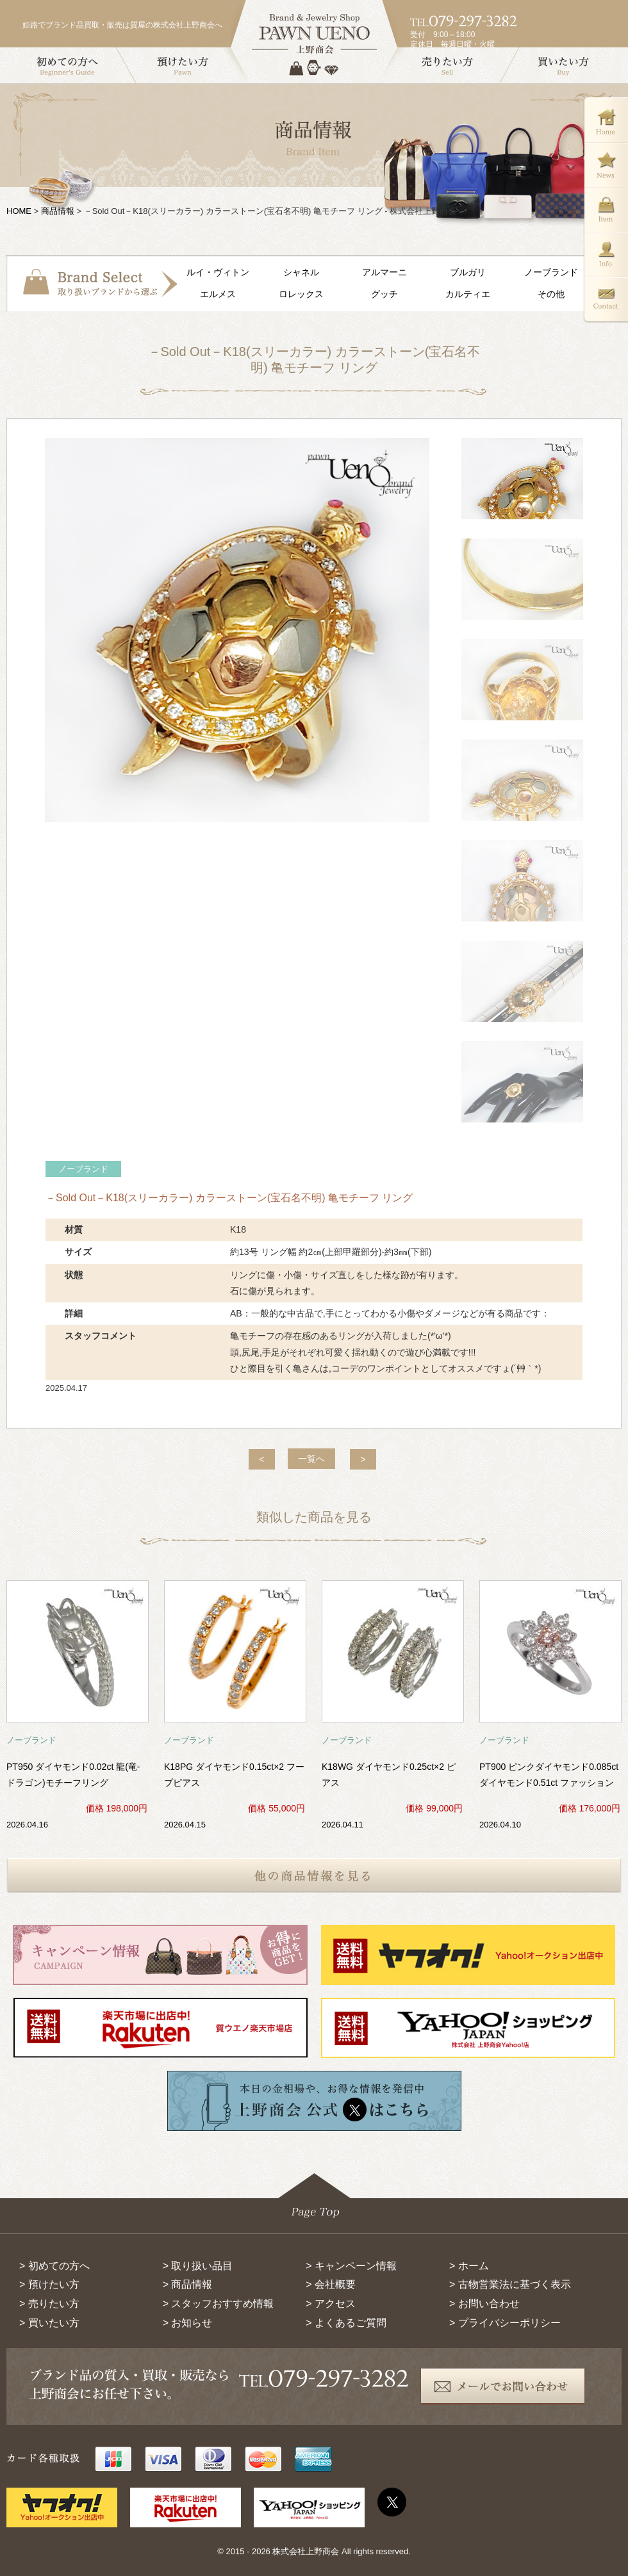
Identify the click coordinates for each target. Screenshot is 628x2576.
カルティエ (467, 294)
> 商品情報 (188, 2284)
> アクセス (331, 2303)
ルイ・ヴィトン (217, 272)
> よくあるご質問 (346, 2322)
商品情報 (57, 211)
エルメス (218, 294)
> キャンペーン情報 (351, 2265)
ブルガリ (468, 272)
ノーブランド (551, 272)
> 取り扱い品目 (198, 2265)
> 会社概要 (331, 2284)
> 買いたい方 (49, 2322)
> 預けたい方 (49, 2284)
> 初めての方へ (54, 2265)
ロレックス (301, 294)
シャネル (301, 272)
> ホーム (469, 2265)
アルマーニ (384, 272)
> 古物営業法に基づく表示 (510, 2284)
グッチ (384, 294)
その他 (551, 294)
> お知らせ (188, 2322)
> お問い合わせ (484, 2303)
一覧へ (311, 1459)
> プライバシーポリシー (505, 2322)
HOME (18, 211)
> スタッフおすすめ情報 (218, 2303)
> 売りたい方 (49, 2303)
